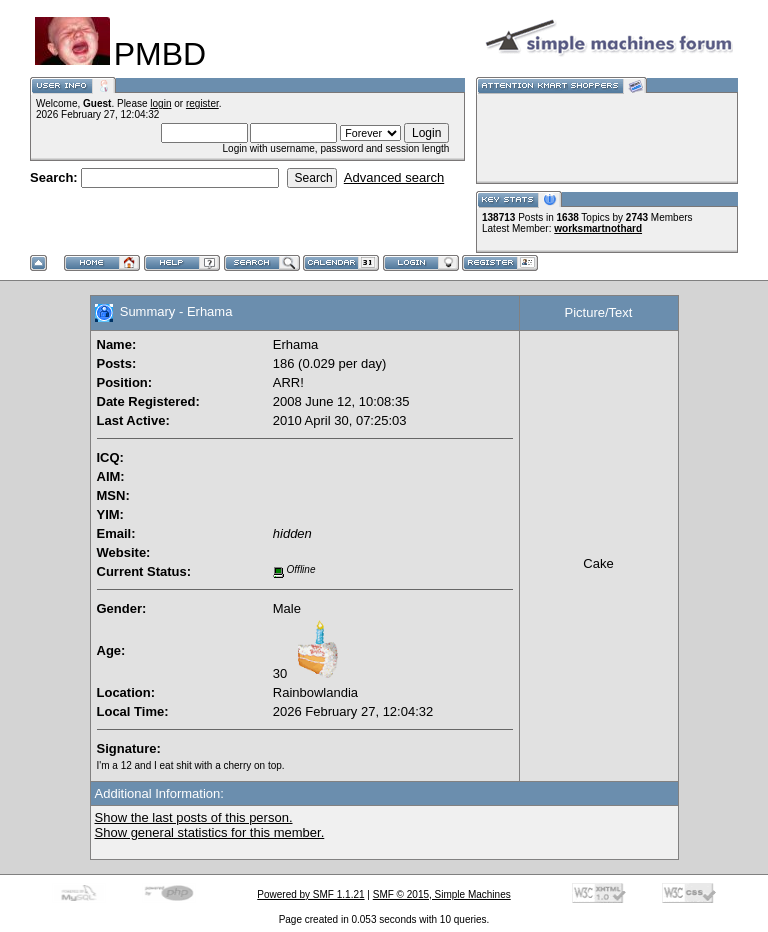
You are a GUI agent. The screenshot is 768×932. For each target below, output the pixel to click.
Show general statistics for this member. (210, 832)
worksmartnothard (598, 228)
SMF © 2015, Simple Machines (442, 894)
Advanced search (394, 177)
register (202, 103)
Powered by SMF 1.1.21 (310, 894)
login (160, 103)
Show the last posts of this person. (194, 817)
